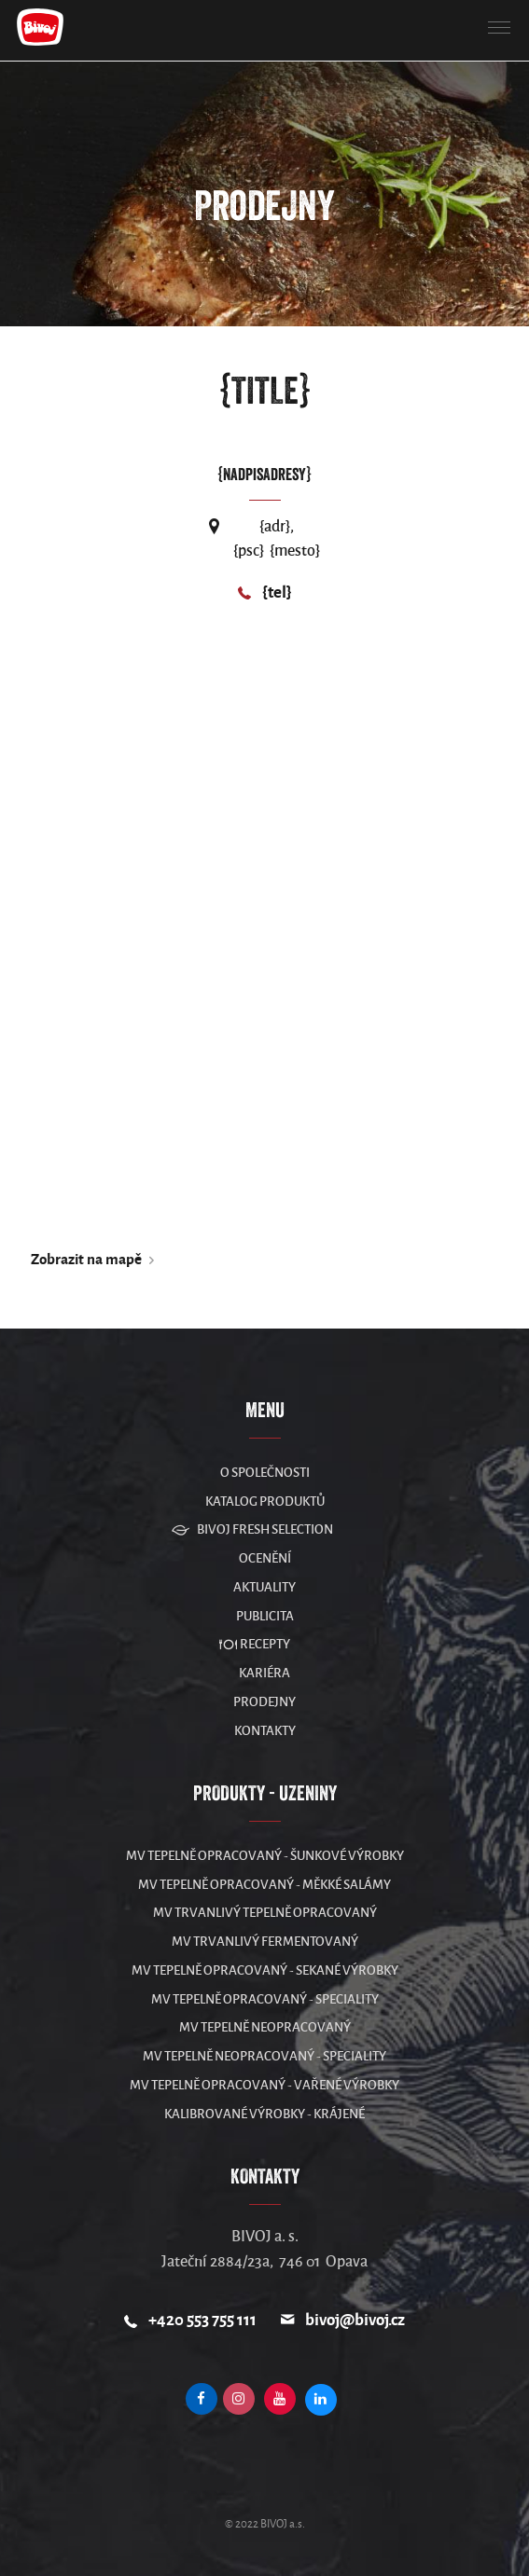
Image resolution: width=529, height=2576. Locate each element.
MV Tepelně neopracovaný (265, 2027)
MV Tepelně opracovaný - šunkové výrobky (265, 1856)
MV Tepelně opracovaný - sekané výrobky (265, 1970)
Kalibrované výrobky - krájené (264, 2114)
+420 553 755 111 (202, 2320)
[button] (499, 28)
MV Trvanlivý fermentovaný (265, 1942)
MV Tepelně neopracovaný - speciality (264, 2056)
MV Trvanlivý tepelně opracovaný (265, 1913)
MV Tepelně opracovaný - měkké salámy (264, 1885)
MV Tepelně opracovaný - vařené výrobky (264, 2085)
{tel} (277, 592)
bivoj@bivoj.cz (355, 2320)
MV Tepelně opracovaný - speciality (265, 1999)
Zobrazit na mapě (86, 1259)
